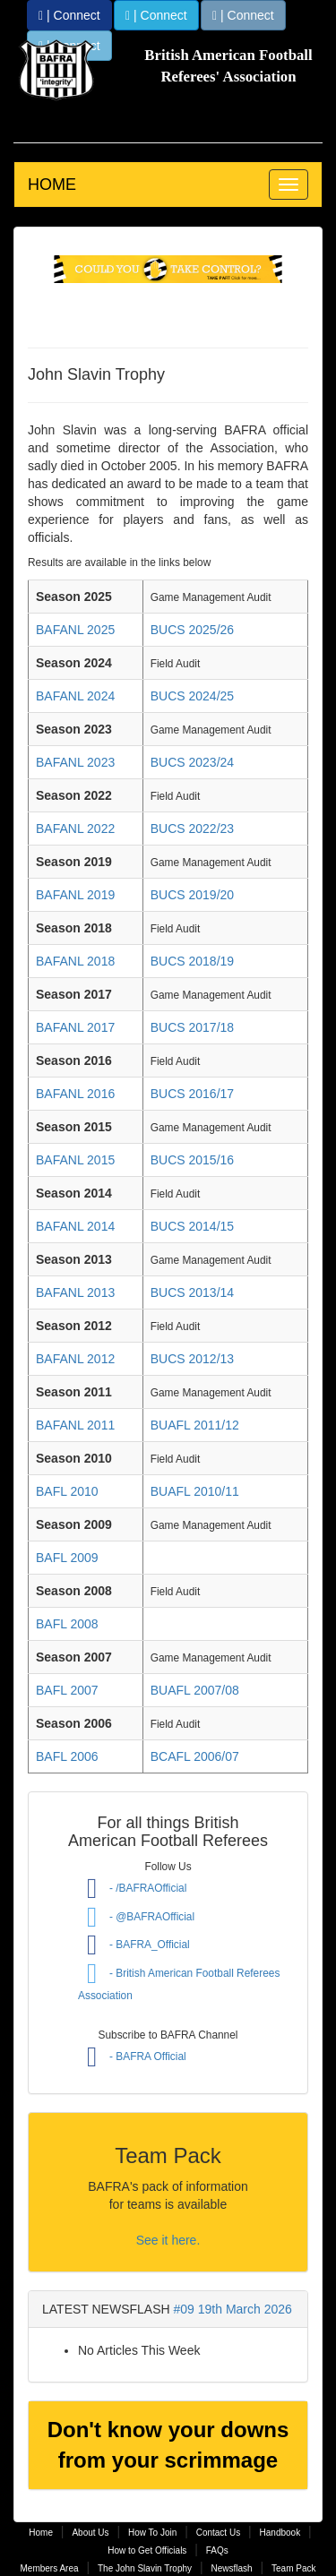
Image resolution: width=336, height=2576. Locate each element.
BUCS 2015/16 (192, 1160)
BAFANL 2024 (75, 696)
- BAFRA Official (132, 2056)
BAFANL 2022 (75, 828)
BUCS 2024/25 (192, 696)
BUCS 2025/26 (192, 630)
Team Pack (293, 2568)
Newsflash (231, 2568)
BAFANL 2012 (75, 1359)
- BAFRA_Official (134, 1944)
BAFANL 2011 (75, 1425)
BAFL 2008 (67, 1624)
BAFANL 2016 (75, 1093)
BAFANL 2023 (75, 762)
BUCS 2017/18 (192, 1027)
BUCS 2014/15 (192, 1226)
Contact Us (218, 2532)
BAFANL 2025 (75, 630)
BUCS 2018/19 (192, 961)
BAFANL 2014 (75, 1226)
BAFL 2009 (67, 1557)
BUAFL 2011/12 (195, 1425)
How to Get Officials (147, 2550)
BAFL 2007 (67, 1690)
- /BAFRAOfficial (132, 1888)
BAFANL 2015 (75, 1160)
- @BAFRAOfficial (136, 1917)
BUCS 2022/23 (192, 828)
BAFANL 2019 (75, 895)
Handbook (280, 2532)
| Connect (69, 15)
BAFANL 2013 (75, 1292)
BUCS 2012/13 (192, 1359)
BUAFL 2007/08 (195, 1690)
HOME (52, 184)
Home (41, 2532)
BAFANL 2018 (75, 961)
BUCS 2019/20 (192, 895)
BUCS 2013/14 (192, 1292)
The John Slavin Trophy (145, 2568)
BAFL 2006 (67, 1756)
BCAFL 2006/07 (195, 1756)
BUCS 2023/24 (192, 762)
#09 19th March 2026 (233, 2309)
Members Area (50, 2568)
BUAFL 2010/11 (195, 1491)
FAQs (217, 2550)
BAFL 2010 (67, 1491)
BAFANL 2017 (75, 1027)
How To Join (152, 2532)
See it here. (168, 2240)
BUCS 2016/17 (192, 1093)
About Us (90, 2532)
